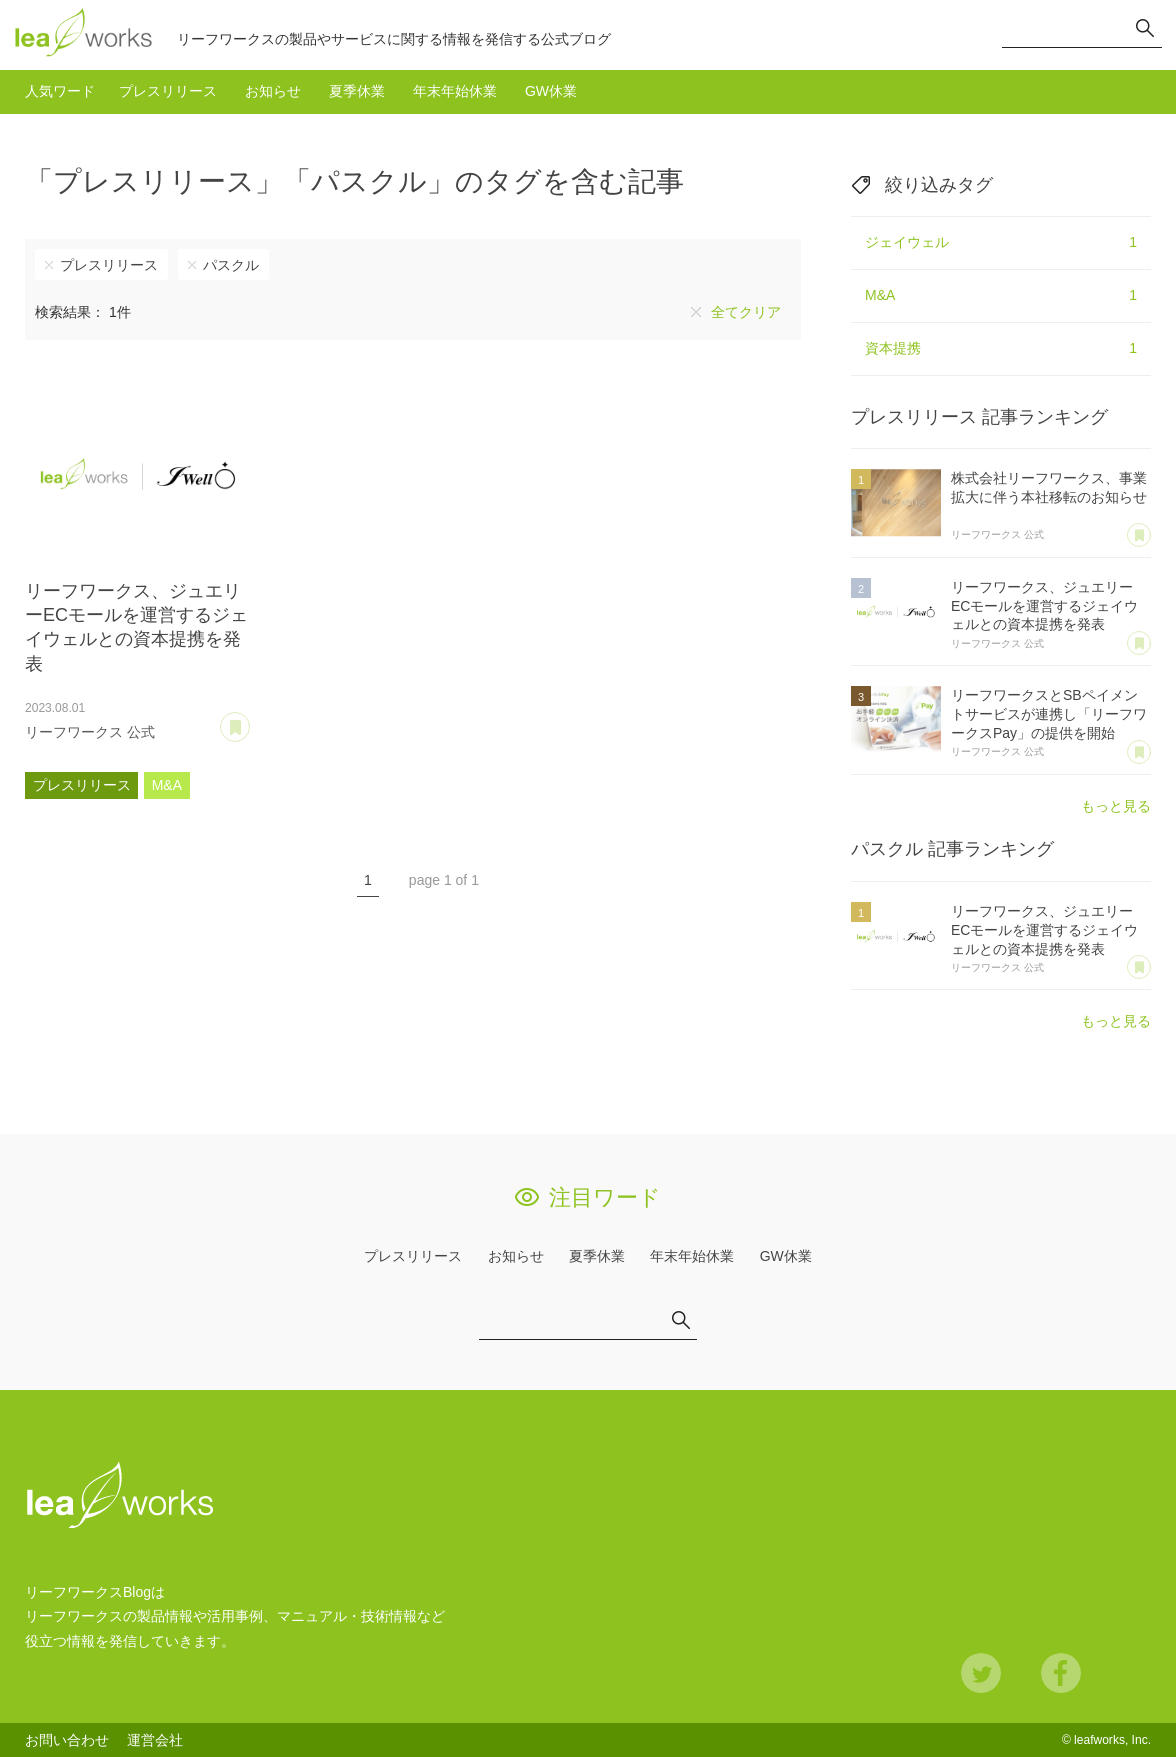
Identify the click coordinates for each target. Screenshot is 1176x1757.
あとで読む (249, 720)
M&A (167, 785)
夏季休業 (357, 91)
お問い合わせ (67, 1740)
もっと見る (1116, 806)
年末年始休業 (455, 91)
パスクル (231, 265)
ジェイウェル (1001, 243)
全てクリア (746, 312)
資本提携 (1001, 349)
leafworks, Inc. (1112, 1740)
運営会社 (155, 1740)
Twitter (981, 1673)
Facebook (1061, 1673)
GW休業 (551, 91)
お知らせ (273, 91)
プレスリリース (168, 91)
